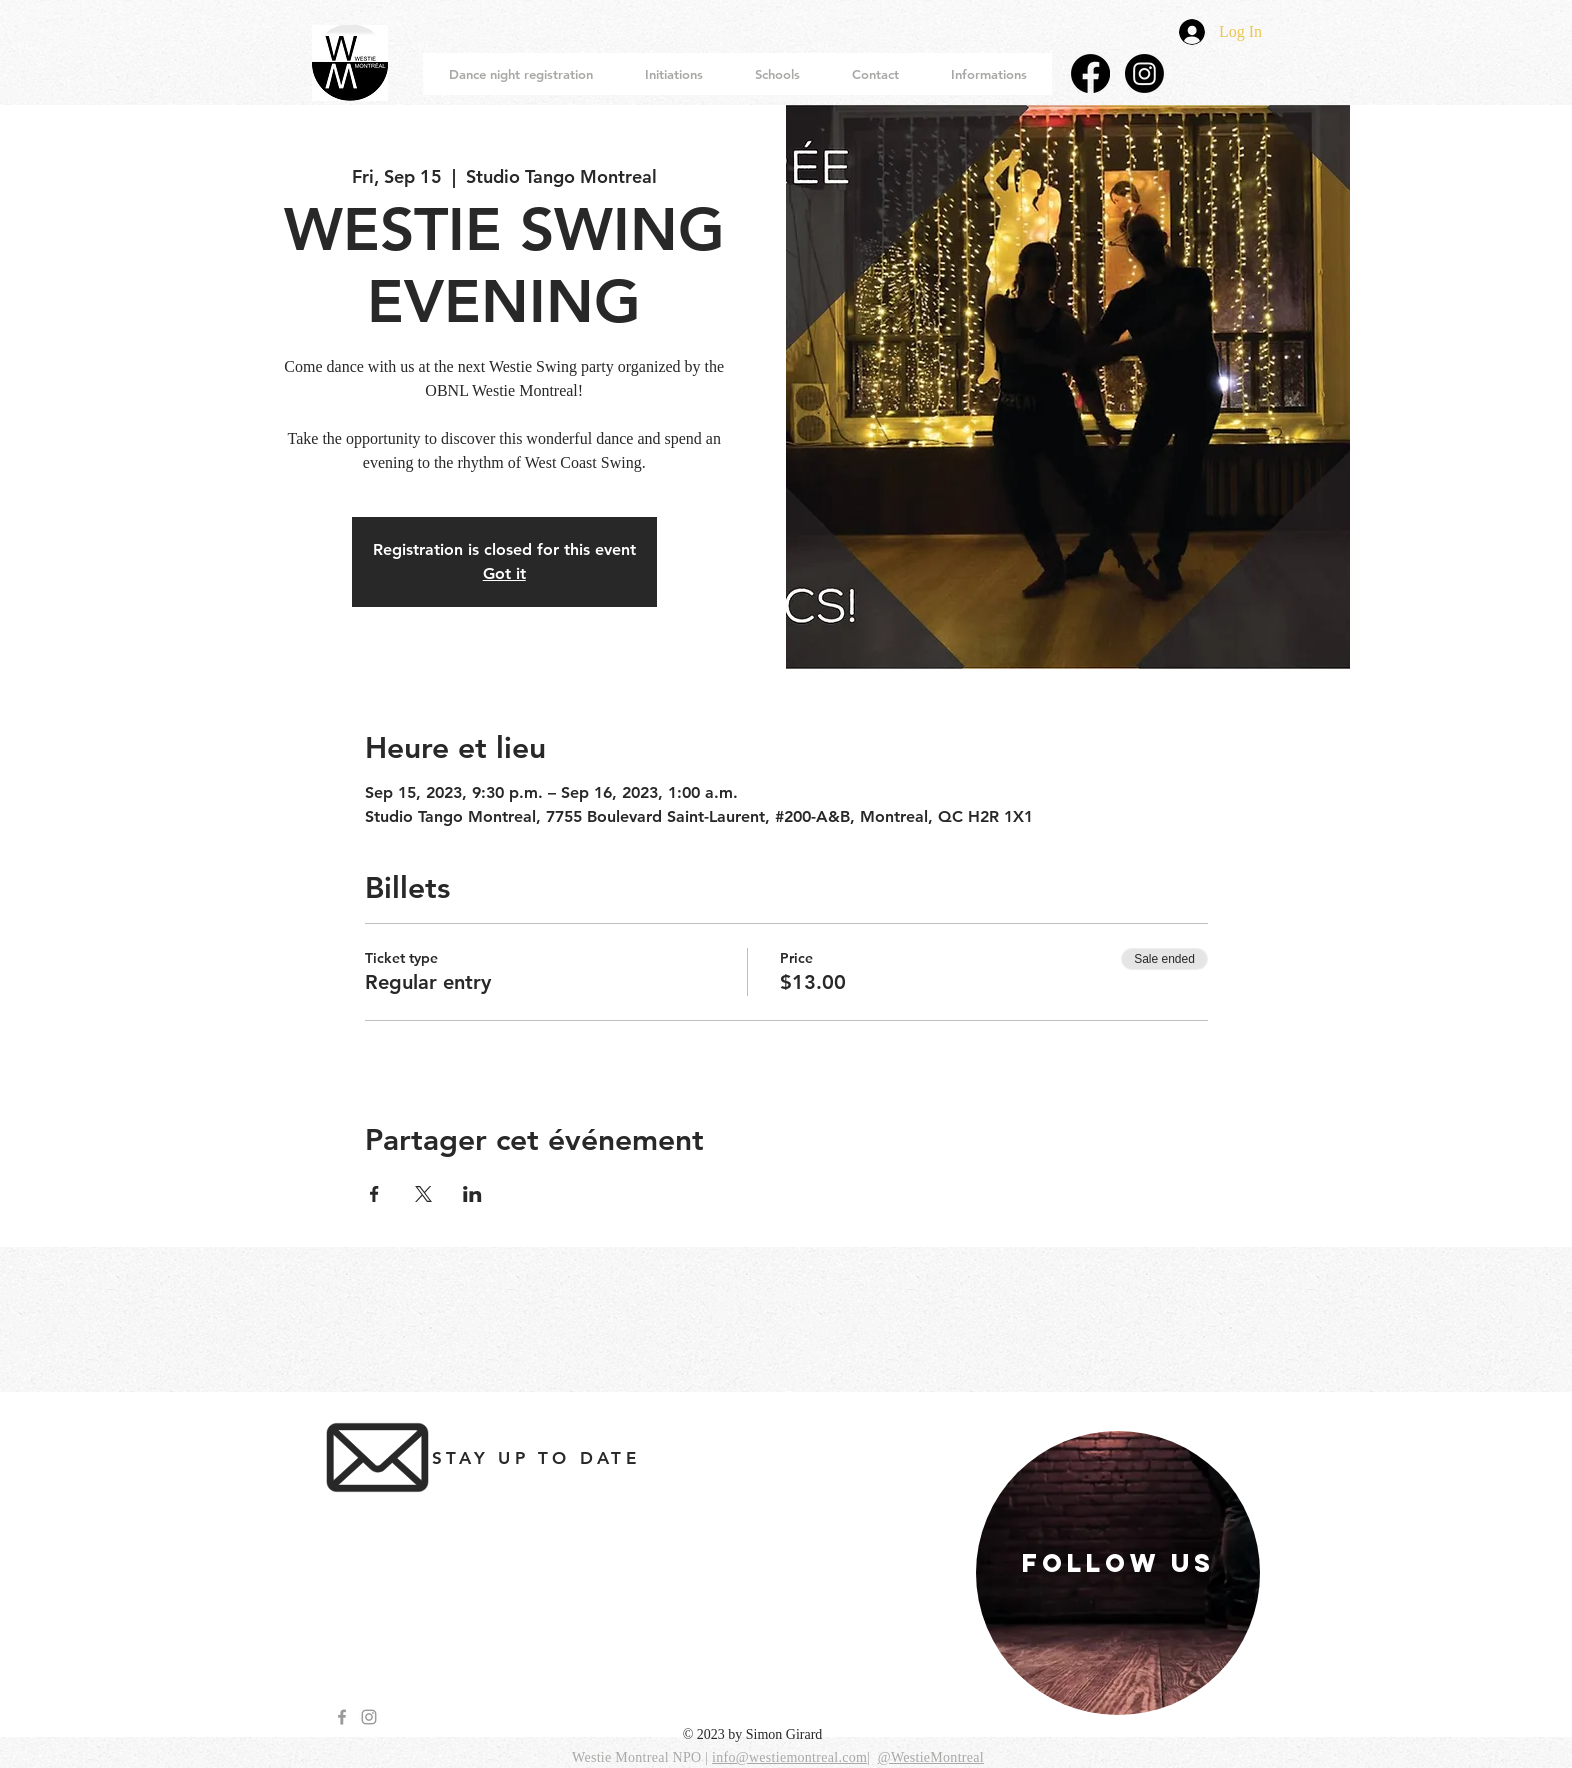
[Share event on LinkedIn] (472, 1194)
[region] (1118, 1573)
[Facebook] (1090, 73)
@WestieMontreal (931, 1757)
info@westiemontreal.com (789, 1757)
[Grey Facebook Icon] (342, 1717)
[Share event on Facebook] (374, 1194)
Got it (504, 573)
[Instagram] (1144, 73)
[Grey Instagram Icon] (369, 1717)
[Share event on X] (423, 1194)
